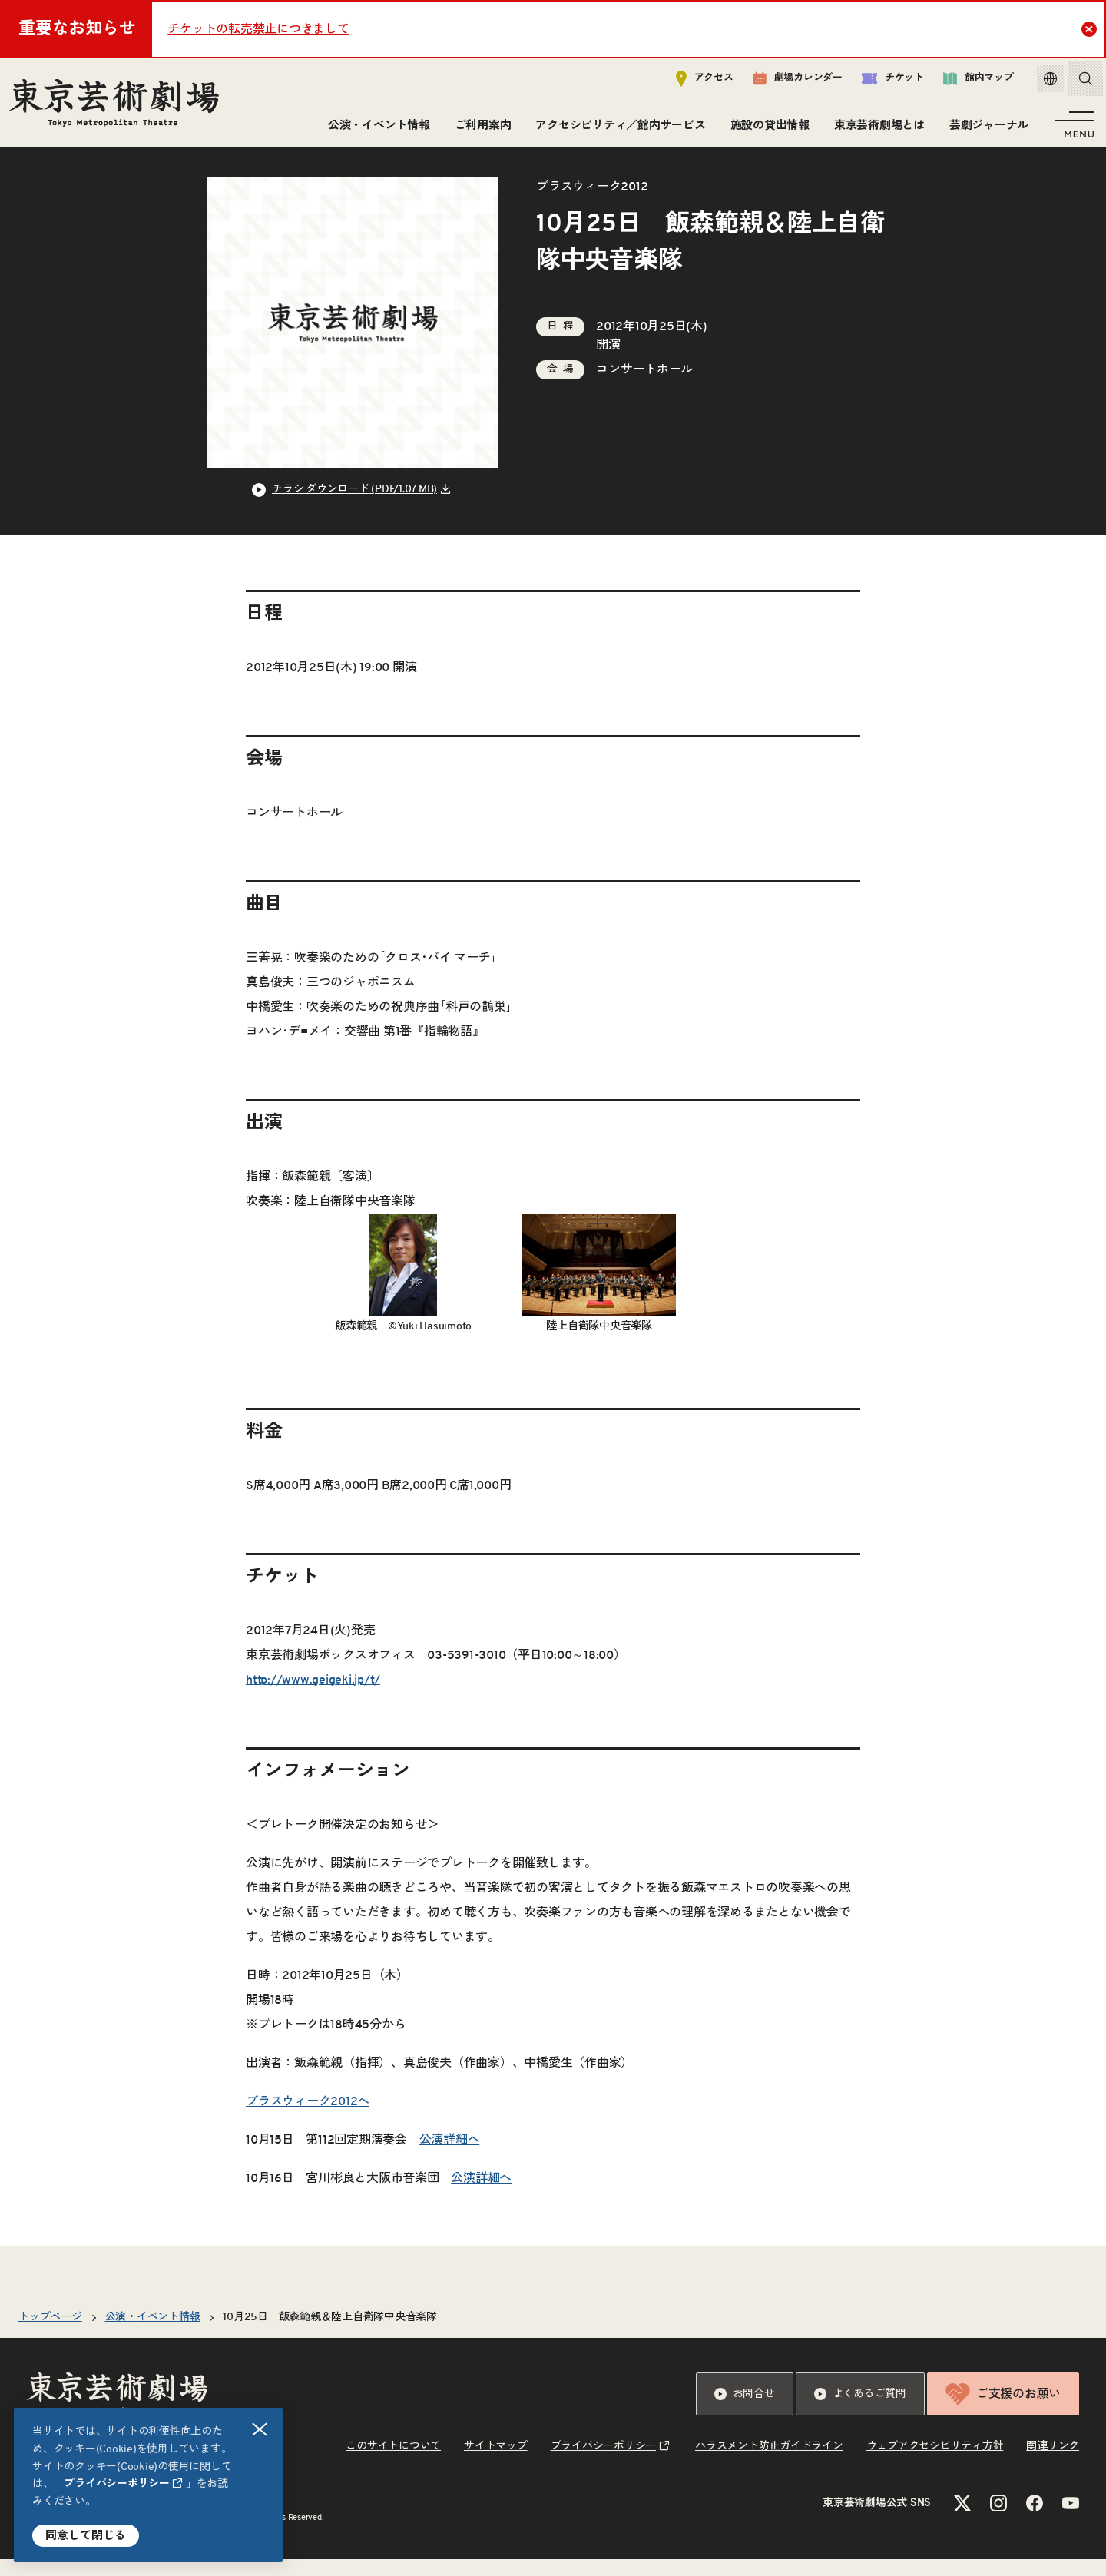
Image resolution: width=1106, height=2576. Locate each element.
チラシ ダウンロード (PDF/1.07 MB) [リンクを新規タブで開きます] (354, 506)
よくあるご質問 (860, 2411)
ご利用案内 (480, 128)
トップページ (50, 2334)
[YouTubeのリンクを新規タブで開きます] (1070, 2519)
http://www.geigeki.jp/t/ (313, 1696)
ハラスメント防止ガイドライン (769, 2463)
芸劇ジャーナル (985, 128)
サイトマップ (496, 2463)
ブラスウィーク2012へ (307, 2118)
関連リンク (1052, 2463)
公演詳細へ (449, 2157)
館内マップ (967, 81)
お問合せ (744, 2411)
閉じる (260, 2429)
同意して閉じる (85, 2535)
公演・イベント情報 (376, 128)
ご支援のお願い (1003, 2411)
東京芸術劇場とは (876, 128)
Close (1091, 28)
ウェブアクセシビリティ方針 (935, 2463)
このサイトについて (393, 2463)
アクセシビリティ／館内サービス (617, 128)
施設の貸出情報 (766, 128)
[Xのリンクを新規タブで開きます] (962, 2519)
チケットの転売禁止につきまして (258, 29)
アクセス (693, 82)
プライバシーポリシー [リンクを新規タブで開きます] (117, 2483)
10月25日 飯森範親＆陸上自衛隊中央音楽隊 (330, 2334)
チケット (881, 82)
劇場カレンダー (786, 82)
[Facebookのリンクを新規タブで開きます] (1034, 2519)
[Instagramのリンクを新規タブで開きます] (998, 2519)
